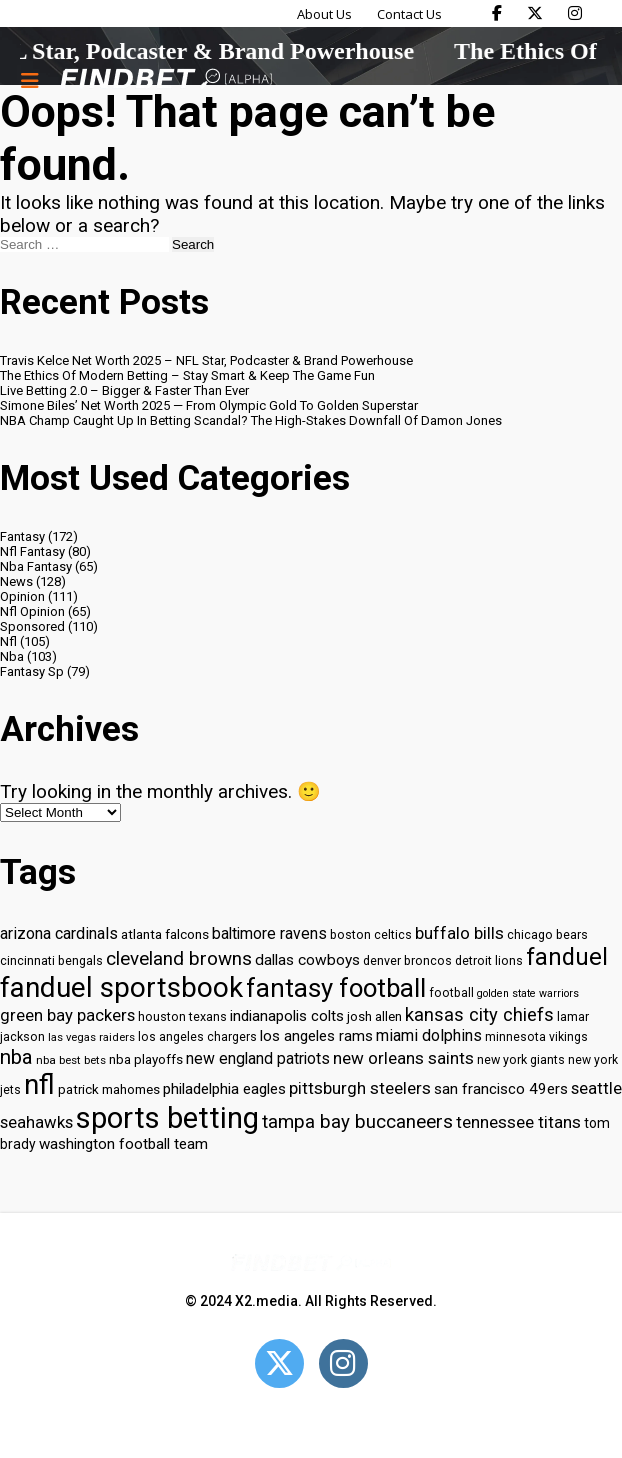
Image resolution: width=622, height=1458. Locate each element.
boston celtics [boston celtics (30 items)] (371, 934)
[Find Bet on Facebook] (497, 13)
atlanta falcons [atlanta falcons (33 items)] (165, 934)
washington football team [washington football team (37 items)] (123, 1144)
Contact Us (409, 14)
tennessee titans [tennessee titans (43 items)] (518, 1122)
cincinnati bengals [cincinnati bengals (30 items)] (51, 960)
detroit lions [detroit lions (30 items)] (489, 960)
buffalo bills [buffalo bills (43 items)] (459, 933)
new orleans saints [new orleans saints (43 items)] (403, 1058)
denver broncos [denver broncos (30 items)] (407, 960)
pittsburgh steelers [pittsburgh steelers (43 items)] (360, 1088)
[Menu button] (30, 80)
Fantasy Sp (32, 671)
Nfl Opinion (32, 611)
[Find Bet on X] (535, 13)
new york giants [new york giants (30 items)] (521, 1059)
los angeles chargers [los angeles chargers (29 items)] (197, 1037)
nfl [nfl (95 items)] (39, 1085)
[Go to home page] (166, 80)
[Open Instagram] (343, 1363)
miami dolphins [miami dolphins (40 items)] (429, 1035)
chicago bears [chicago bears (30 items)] (547, 934)
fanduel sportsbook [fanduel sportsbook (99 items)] (121, 987)
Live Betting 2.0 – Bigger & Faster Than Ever (124, 390)
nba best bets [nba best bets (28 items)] (71, 1060)
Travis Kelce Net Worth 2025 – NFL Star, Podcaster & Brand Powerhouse (206, 360)
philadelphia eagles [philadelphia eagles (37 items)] (224, 1089)
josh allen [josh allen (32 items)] (374, 1016)
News (16, 581)
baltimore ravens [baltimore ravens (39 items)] (269, 933)
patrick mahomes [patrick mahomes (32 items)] (109, 1089)
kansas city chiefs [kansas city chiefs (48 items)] (479, 1015)
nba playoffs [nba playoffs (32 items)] (146, 1059)
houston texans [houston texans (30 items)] (182, 1016)
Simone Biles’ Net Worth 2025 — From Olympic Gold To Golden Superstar (209, 405)
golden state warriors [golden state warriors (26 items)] (528, 993)
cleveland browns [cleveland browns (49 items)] (179, 959)
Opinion (22, 596)
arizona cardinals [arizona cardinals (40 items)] (59, 933)
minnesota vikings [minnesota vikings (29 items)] (536, 1037)
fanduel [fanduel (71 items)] (567, 957)
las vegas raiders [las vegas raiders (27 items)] (91, 1037)
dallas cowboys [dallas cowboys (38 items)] (307, 960)
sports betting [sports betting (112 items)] (167, 1118)
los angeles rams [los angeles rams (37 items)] (316, 1036)
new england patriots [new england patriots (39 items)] (258, 1058)
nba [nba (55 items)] (16, 1057)
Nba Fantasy (36, 566)
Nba (12, 656)
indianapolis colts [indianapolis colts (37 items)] (287, 1016)
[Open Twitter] (279, 1363)
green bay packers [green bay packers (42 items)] (67, 1015)
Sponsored (32, 626)
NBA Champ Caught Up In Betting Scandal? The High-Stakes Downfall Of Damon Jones (251, 420)
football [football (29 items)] (451, 993)
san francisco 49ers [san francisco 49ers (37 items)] (501, 1089)
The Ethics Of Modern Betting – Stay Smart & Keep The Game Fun (187, 375)
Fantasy (22, 536)
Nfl (8, 641)
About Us (324, 14)
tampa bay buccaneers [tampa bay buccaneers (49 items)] (357, 1122)
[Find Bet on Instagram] (575, 13)
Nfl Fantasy (32, 551)
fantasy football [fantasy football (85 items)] (336, 988)
